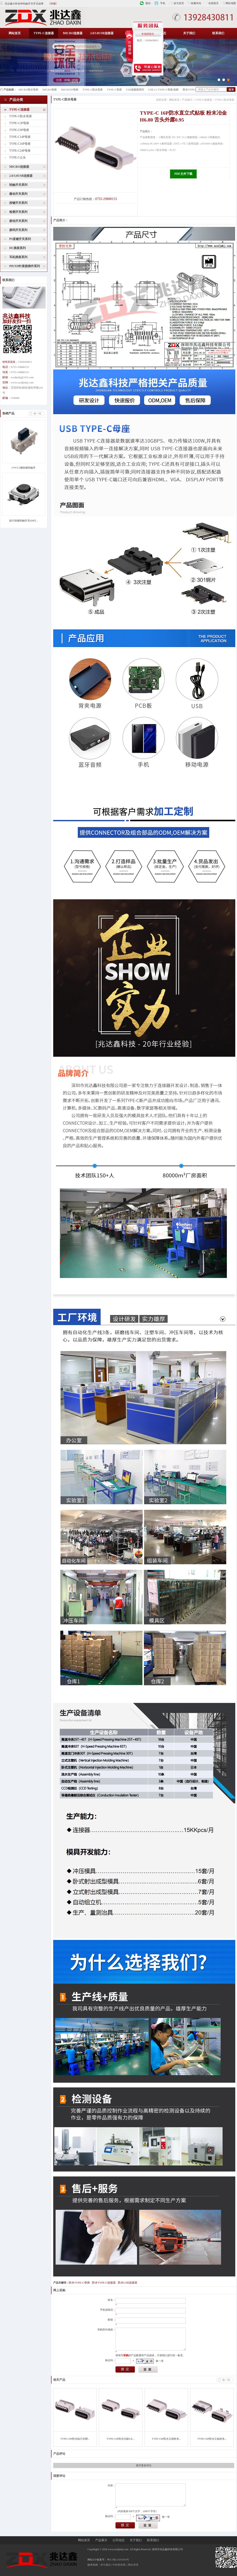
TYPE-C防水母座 (93, 89)
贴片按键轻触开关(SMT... (23, 520)
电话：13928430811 (148, 40)
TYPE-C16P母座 (20, 143)
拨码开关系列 (18, 230)
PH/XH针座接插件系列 (24, 266)
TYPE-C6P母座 (19, 130)
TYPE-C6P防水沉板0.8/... (121, 2438)
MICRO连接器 (73, 33)
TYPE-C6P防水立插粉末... (166, 2438)
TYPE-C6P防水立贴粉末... (212, 2438)
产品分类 (13, 100)
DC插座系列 (17, 248)
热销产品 (8, 413)
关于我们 (189, 33)
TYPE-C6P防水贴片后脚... (75, 2438)
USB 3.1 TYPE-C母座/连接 (163, 89)
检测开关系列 (18, 212)
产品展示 (187, 99)
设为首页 (177, 3)
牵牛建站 (105, 2564)
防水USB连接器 (127, 2282)
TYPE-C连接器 (43, 33)
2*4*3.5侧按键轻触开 (24, 467)
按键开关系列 (18, 203)
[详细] (53, 3)
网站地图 (229, 3)
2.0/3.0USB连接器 (101, 33)
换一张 (160, 2360)
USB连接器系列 (135, 89)
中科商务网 (118, 2564)
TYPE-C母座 (114, 89)
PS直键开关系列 (20, 239)
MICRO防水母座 (28, 89)
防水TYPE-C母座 (79, 2282)
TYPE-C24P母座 (20, 150)
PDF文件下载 (183, 173)
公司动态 (118, 2540)
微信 (148, 3)
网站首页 (15, 33)
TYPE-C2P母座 (19, 123)
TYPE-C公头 (17, 157)
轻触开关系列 (18, 184)
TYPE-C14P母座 (20, 136)
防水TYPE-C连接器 (104, 2282)
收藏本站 (194, 3)
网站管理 (133, 2564)
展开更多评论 (143, 2465)
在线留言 (212, 3)
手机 (162, 3)
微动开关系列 (18, 193)
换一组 (37, 413)
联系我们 (218, 33)
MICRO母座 (49, 89)
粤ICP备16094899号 (118, 2559)
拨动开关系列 (18, 221)
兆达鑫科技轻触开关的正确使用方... (25, 3)
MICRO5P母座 (69, 89)
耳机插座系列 (18, 257)
